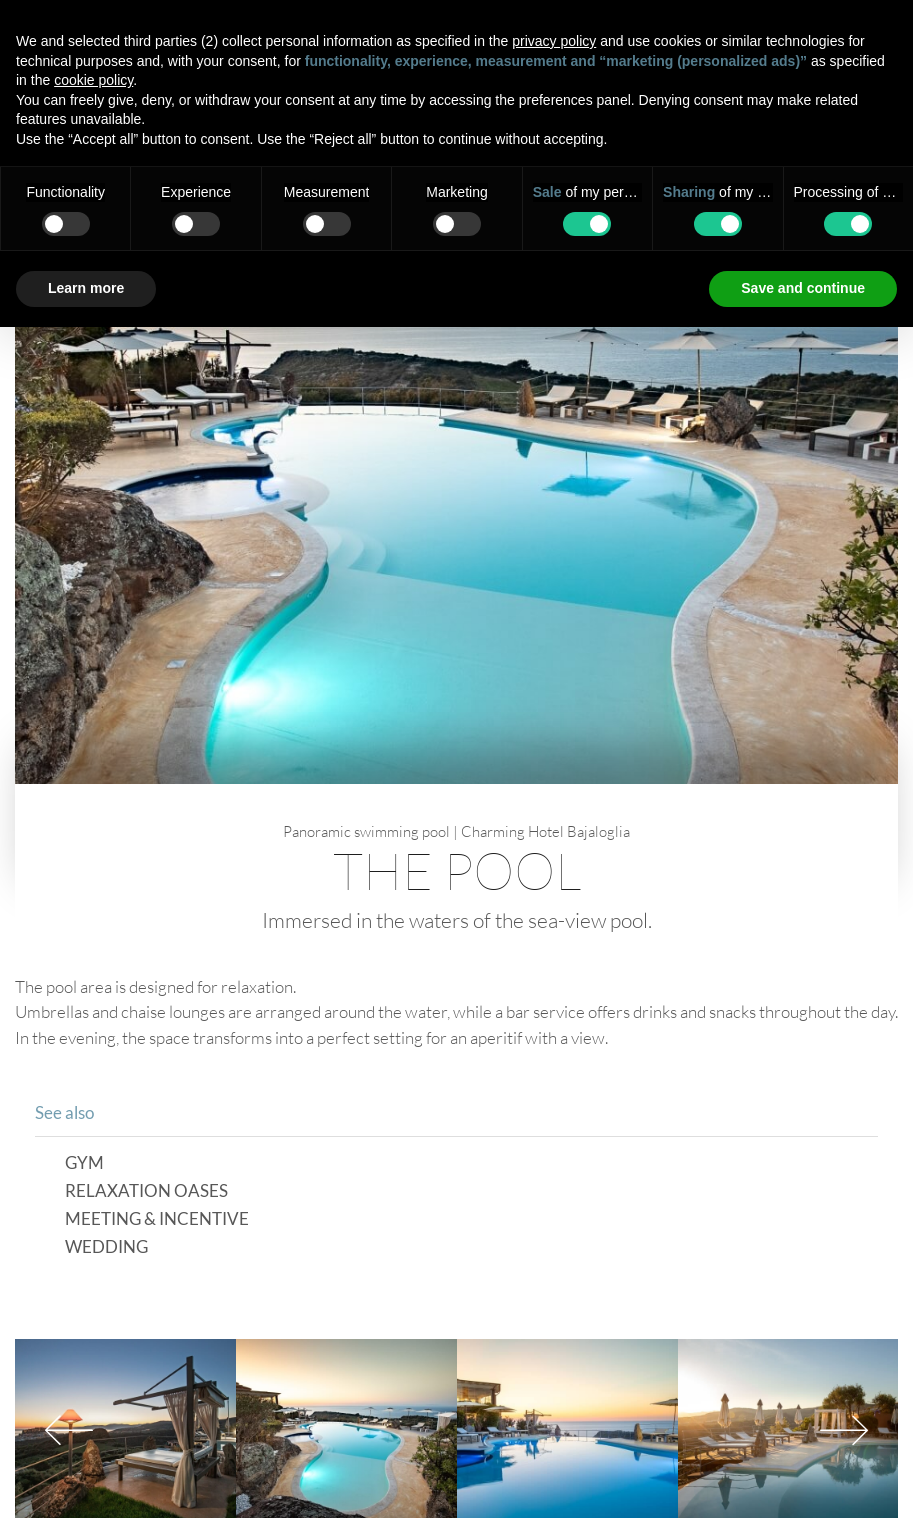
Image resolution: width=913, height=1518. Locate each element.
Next (844, 1430)
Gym (84, 1163)
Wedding (106, 1247)
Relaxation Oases (146, 1191)
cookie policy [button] (93, 80)
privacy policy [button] (554, 41)
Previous (69, 1430)
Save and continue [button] (803, 288)
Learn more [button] (86, 288)
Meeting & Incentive (157, 1219)
